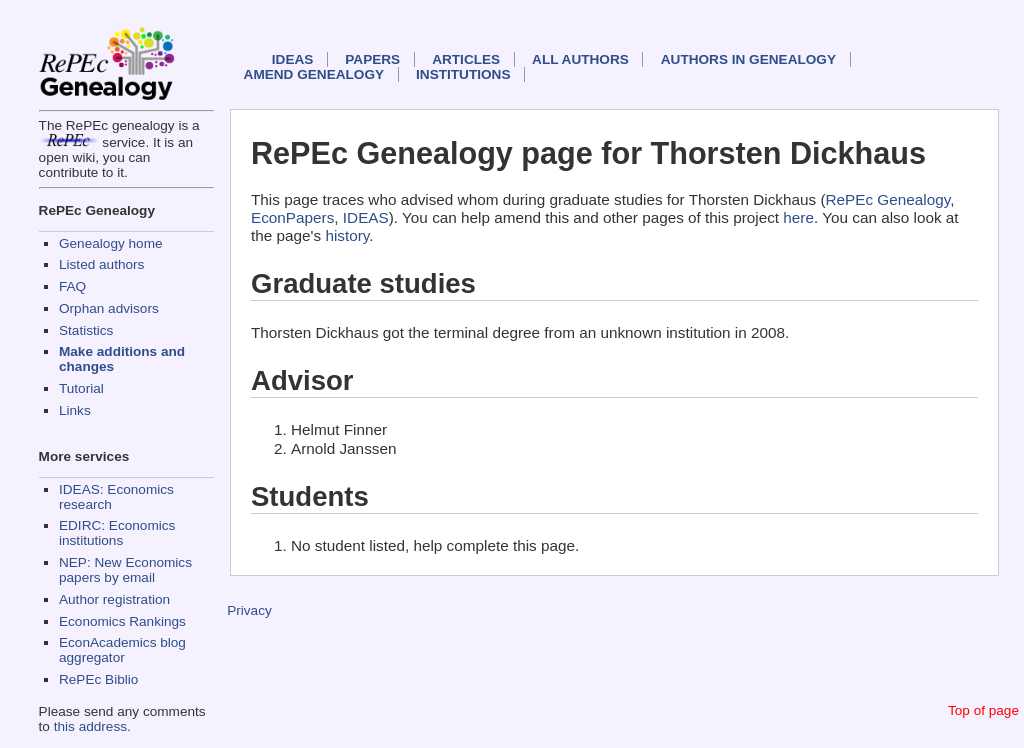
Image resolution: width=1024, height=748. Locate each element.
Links (75, 410)
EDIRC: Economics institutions (117, 533)
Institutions (463, 74)
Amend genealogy (314, 74)
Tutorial (81, 388)
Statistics (86, 330)
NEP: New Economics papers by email (125, 570)
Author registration (114, 599)
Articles (466, 59)
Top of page (983, 710)
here (798, 217)
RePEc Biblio (98, 679)
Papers (372, 59)
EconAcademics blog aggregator (122, 650)
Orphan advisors (109, 308)
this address (90, 726)
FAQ (72, 286)
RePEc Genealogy (888, 199)
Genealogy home (111, 243)
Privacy (249, 610)
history (347, 235)
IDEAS (293, 59)
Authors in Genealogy (748, 59)
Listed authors (101, 264)
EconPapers (292, 217)
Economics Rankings (122, 621)
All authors (580, 59)
